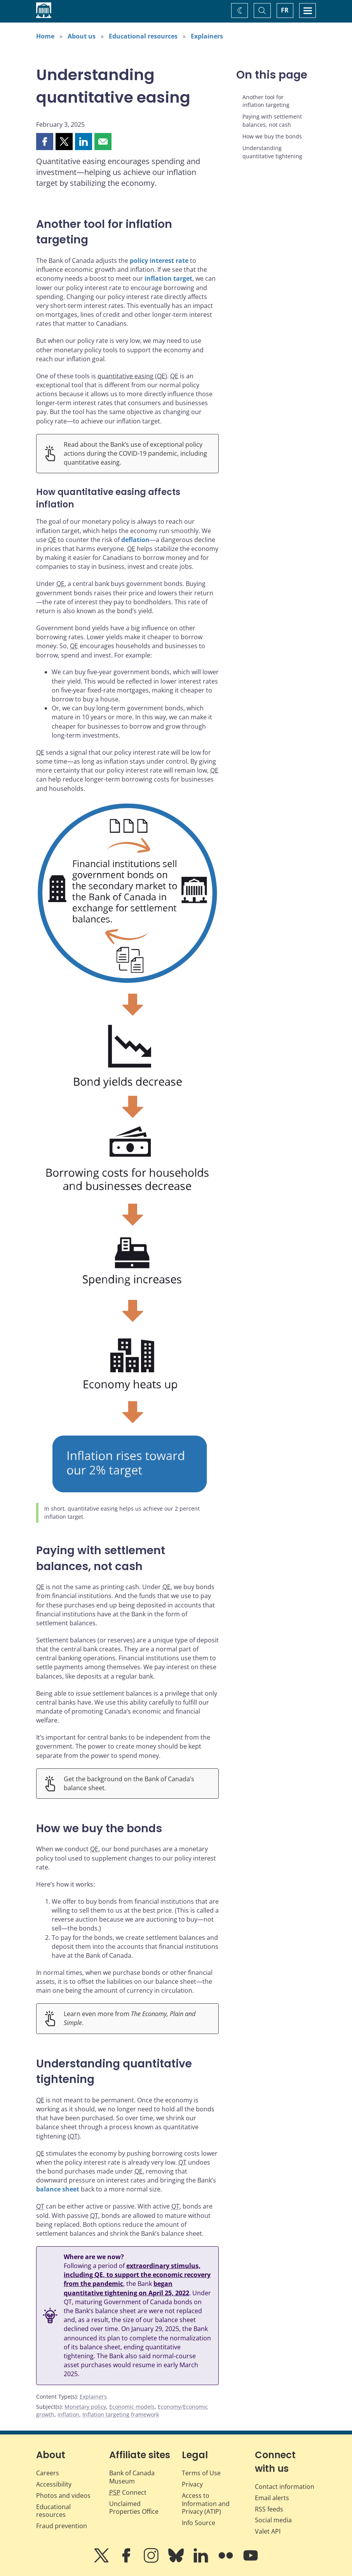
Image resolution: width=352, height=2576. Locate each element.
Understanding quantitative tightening (272, 151)
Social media (273, 2520)
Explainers (207, 36)
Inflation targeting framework (120, 2414)
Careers (47, 2473)
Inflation (68, 2414)
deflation (135, 539)
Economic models (132, 2406)
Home (45, 36)
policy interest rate (159, 260)
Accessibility (53, 2484)
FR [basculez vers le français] (285, 10)
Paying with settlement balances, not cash (272, 120)
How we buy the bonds (272, 136)
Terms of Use (201, 2473)
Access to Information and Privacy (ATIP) (206, 2503)
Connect (127, 2492)
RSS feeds (269, 2509)
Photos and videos (63, 2495)
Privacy (192, 2484)
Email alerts (272, 2498)
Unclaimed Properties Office (134, 2507)
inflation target (168, 278)
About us (82, 36)
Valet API (268, 2531)
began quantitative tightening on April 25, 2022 (126, 2288)
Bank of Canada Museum (132, 2477)
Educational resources (143, 36)
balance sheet (57, 2189)
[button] (44, 141)
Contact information (284, 2486)
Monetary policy (85, 2406)
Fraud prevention (61, 2526)
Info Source (198, 2522)
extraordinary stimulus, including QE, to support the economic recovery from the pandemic (137, 2274)
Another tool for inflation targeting (265, 100)
